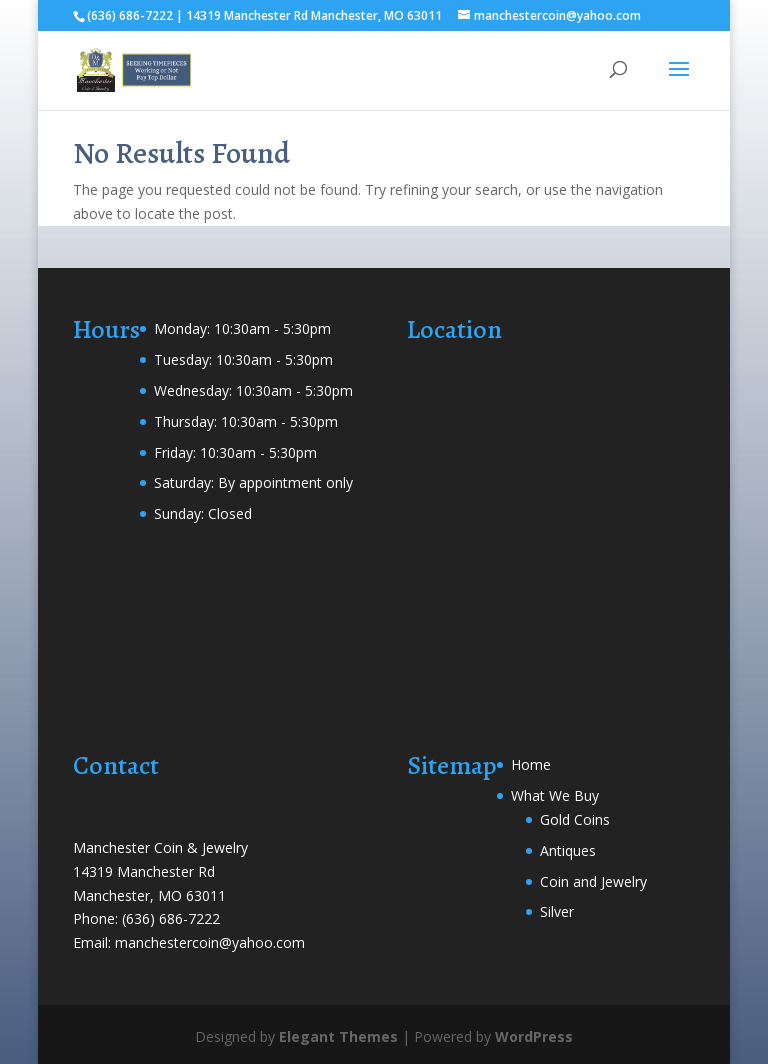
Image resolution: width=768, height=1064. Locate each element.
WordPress (534, 1036)
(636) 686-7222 (171, 918)
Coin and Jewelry (593, 881)
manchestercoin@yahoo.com (210, 942)
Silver (557, 911)
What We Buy (555, 795)
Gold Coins (575, 819)
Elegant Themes (338, 1036)
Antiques (568, 850)
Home (531, 764)
